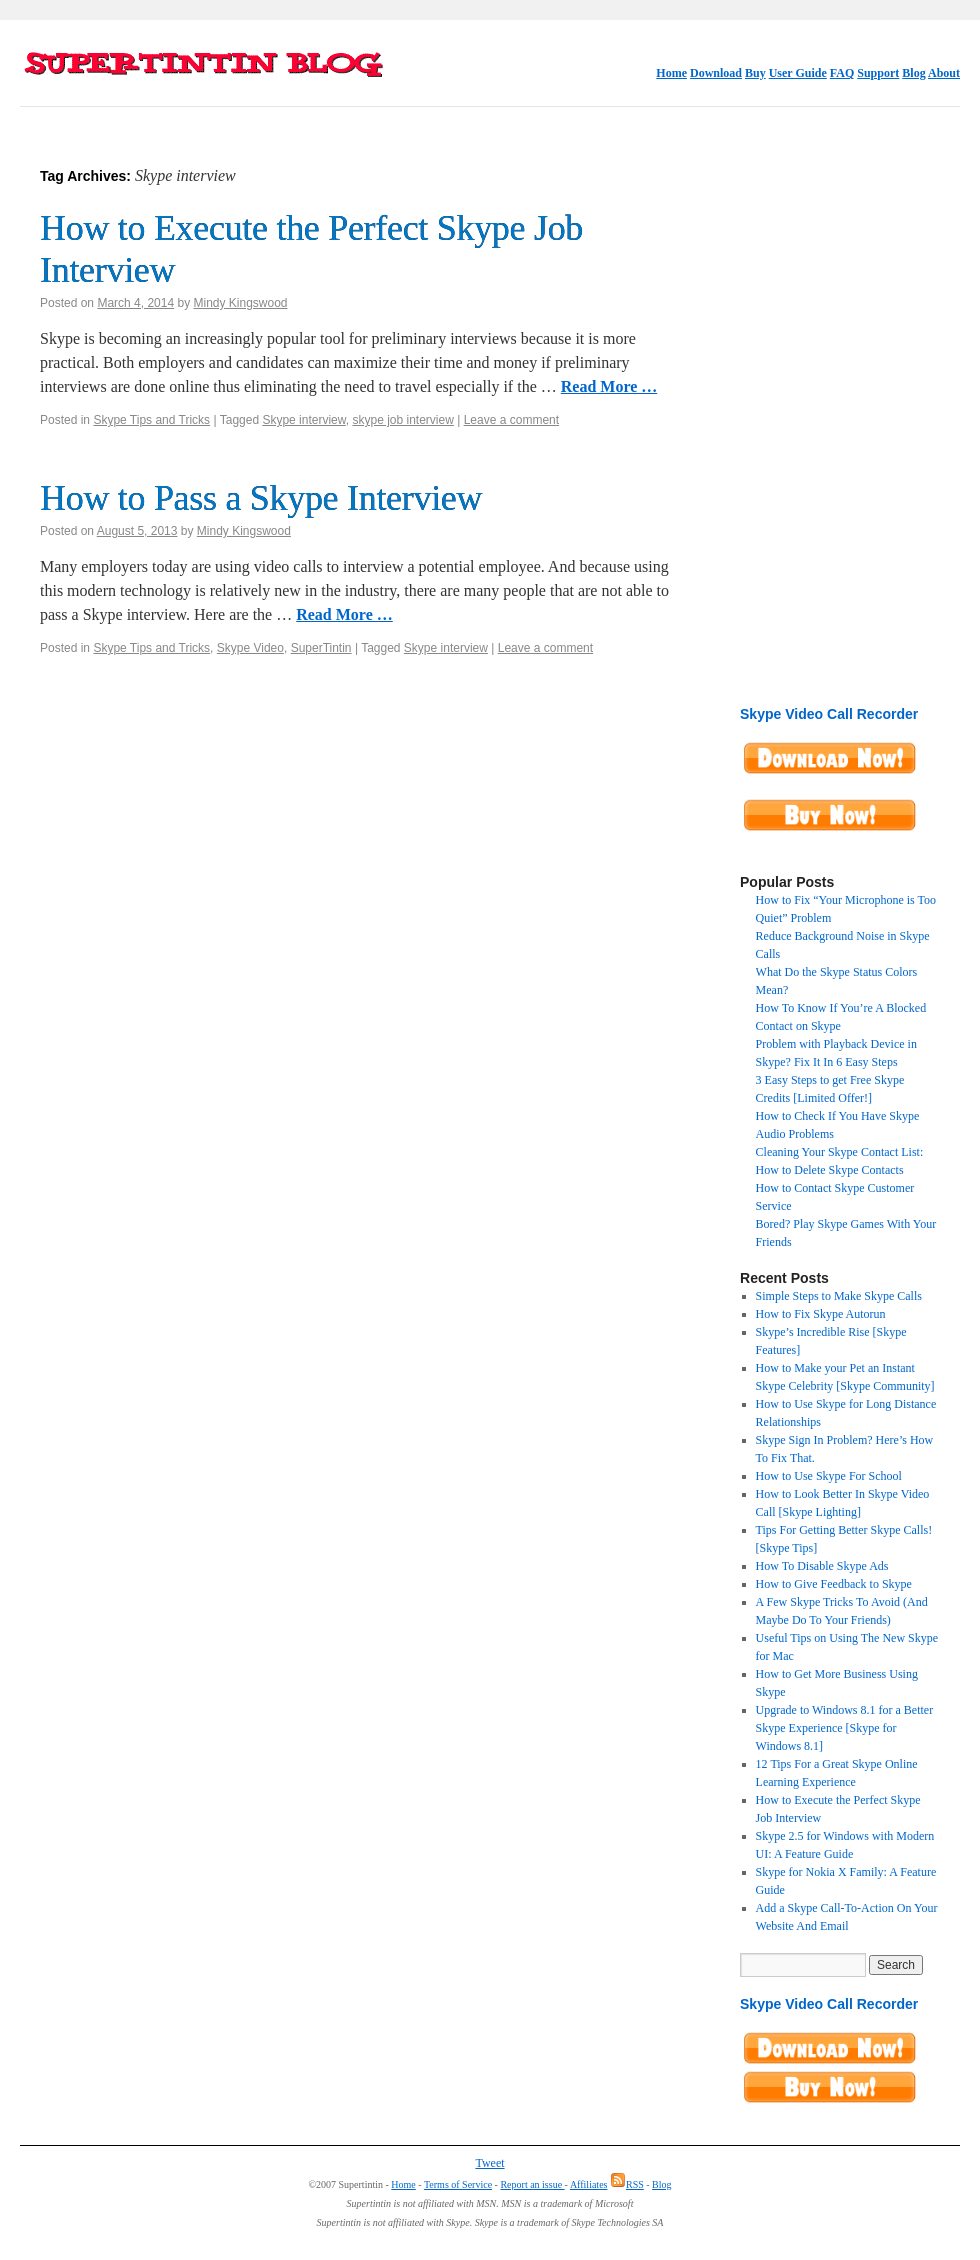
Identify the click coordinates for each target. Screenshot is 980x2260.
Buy (755, 73)
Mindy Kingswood (240, 303)
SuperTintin (321, 648)
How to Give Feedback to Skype (834, 1584)
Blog (913, 73)
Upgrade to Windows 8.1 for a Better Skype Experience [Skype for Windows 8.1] (845, 1728)
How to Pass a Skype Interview (261, 498)
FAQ (842, 73)
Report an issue (532, 2184)
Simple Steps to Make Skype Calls (839, 1296)
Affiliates (589, 2184)
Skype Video (250, 648)
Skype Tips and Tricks (151, 420)
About (944, 73)
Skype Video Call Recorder (829, 714)
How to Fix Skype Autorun (821, 1314)
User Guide (798, 73)
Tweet (489, 2163)
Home (671, 73)
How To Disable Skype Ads (822, 1566)
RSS (627, 2184)
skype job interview (402, 420)
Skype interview (303, 420)
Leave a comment (511, 420)
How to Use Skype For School (829, 1476)
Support (878, 73)
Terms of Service (458, 2184)
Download (716, 73)
